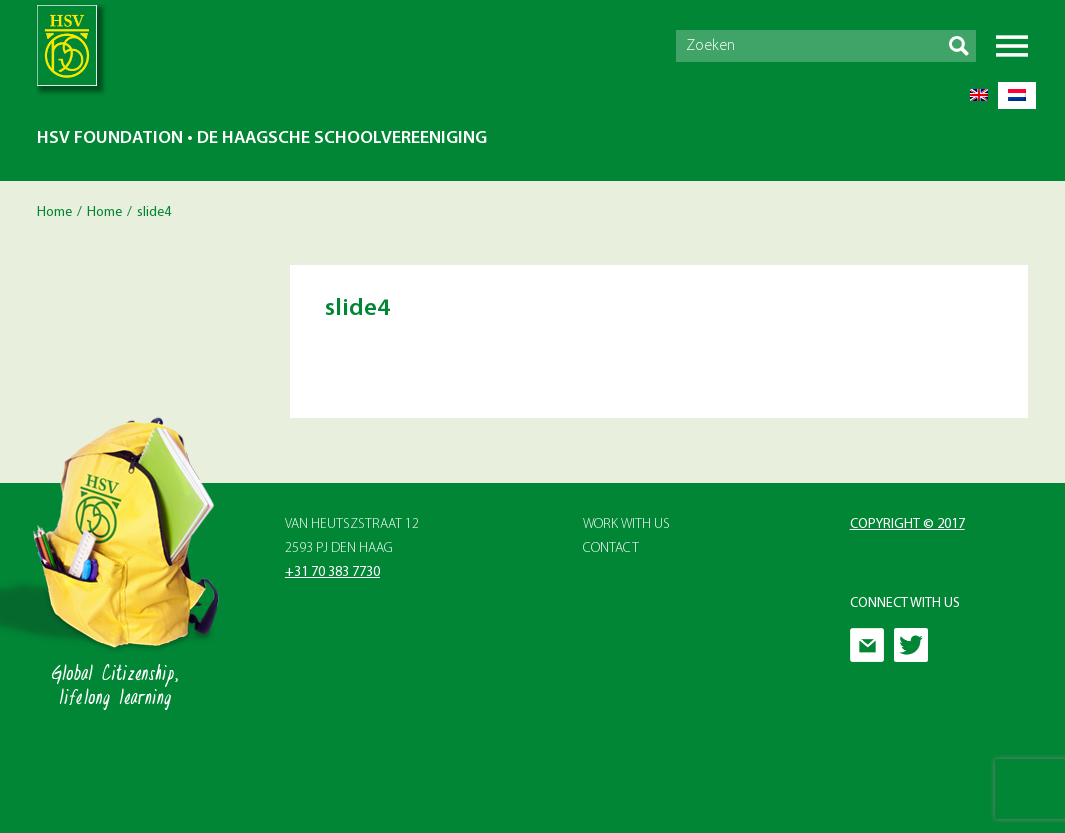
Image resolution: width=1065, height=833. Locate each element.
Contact (611, 548)
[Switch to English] (979, 95)
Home (54, 212)
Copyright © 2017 (907, 524)
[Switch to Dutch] (1017, 95)
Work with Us (626, 524)
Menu (1012, 46)
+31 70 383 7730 (332, 572)
